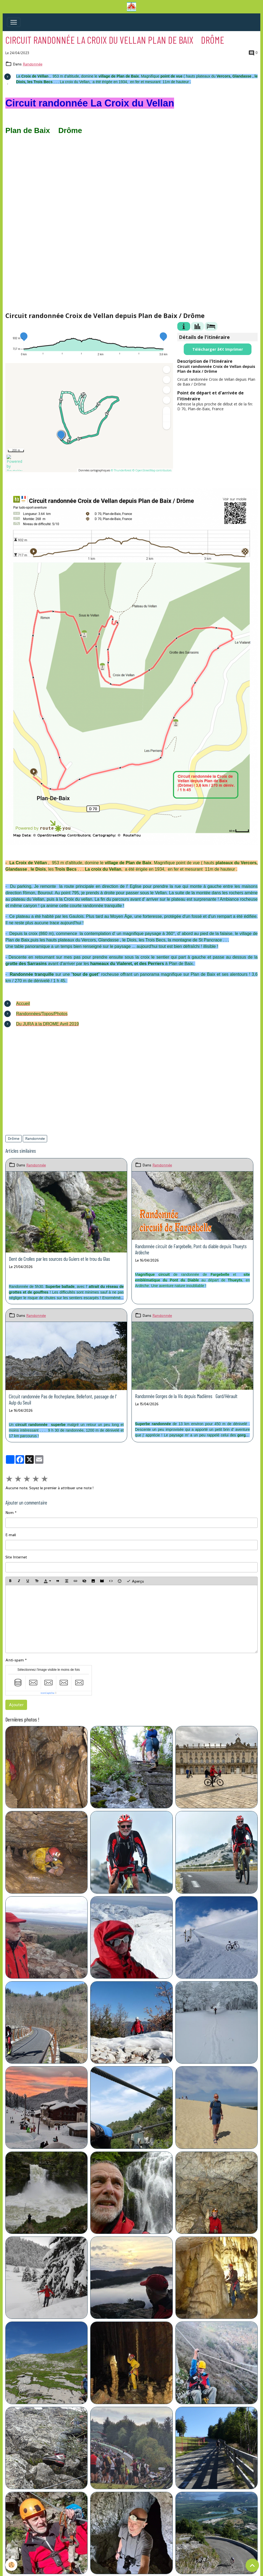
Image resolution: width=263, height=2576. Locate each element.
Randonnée (32, 64)
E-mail (10, 1534)
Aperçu (135, 1581)
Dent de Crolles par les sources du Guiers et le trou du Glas (59, 1259)
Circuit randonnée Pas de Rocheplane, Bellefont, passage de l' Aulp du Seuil (63, 1399)
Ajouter (16, 1705)
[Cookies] (11, 2565)
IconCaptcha (47, 1693)
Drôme (13, 1138)
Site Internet (16, 1557)
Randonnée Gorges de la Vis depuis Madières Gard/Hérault (186, 1396)
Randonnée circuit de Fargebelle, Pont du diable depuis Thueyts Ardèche (191, 1249)
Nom (9, 1512)
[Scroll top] (252, 2565)
